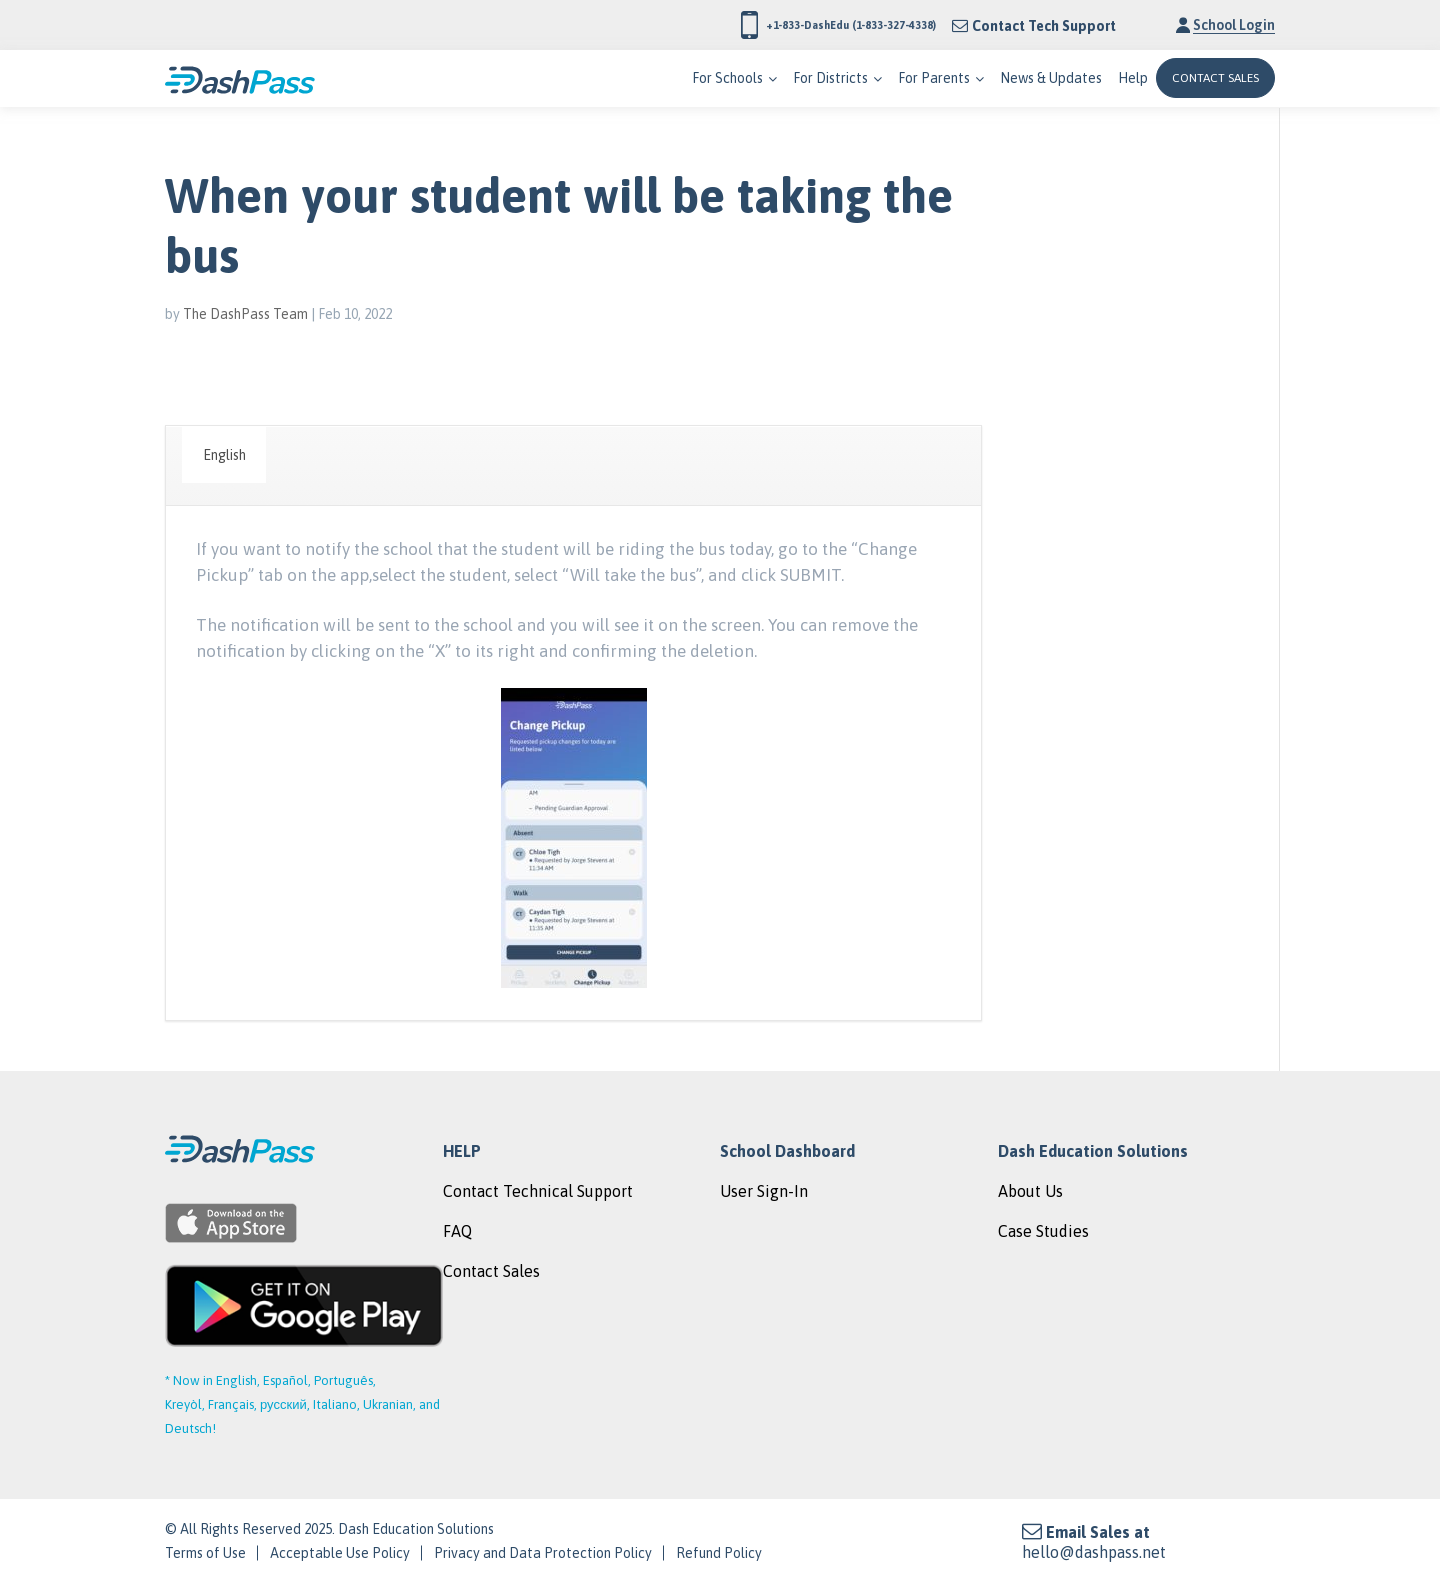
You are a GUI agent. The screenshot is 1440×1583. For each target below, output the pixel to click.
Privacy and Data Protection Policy (543, 1553)
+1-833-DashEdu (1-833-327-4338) (798, 25)
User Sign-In (764, 1191)
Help (1133, 78)
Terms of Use (205, 1553)
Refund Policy (719, 1553)
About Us (1030, 1191)
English (224, 455)
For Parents (934, 78)
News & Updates (1051, 78)
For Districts (830, 78)
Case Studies (1043, 1231)
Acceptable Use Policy (340, 1553)
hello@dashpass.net (1094, 1552)
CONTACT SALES (1215, 78)
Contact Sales (491, 1271)
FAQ (457, 1231)
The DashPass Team (245, 314)
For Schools (727, 78)
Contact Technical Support (538, 1191)
